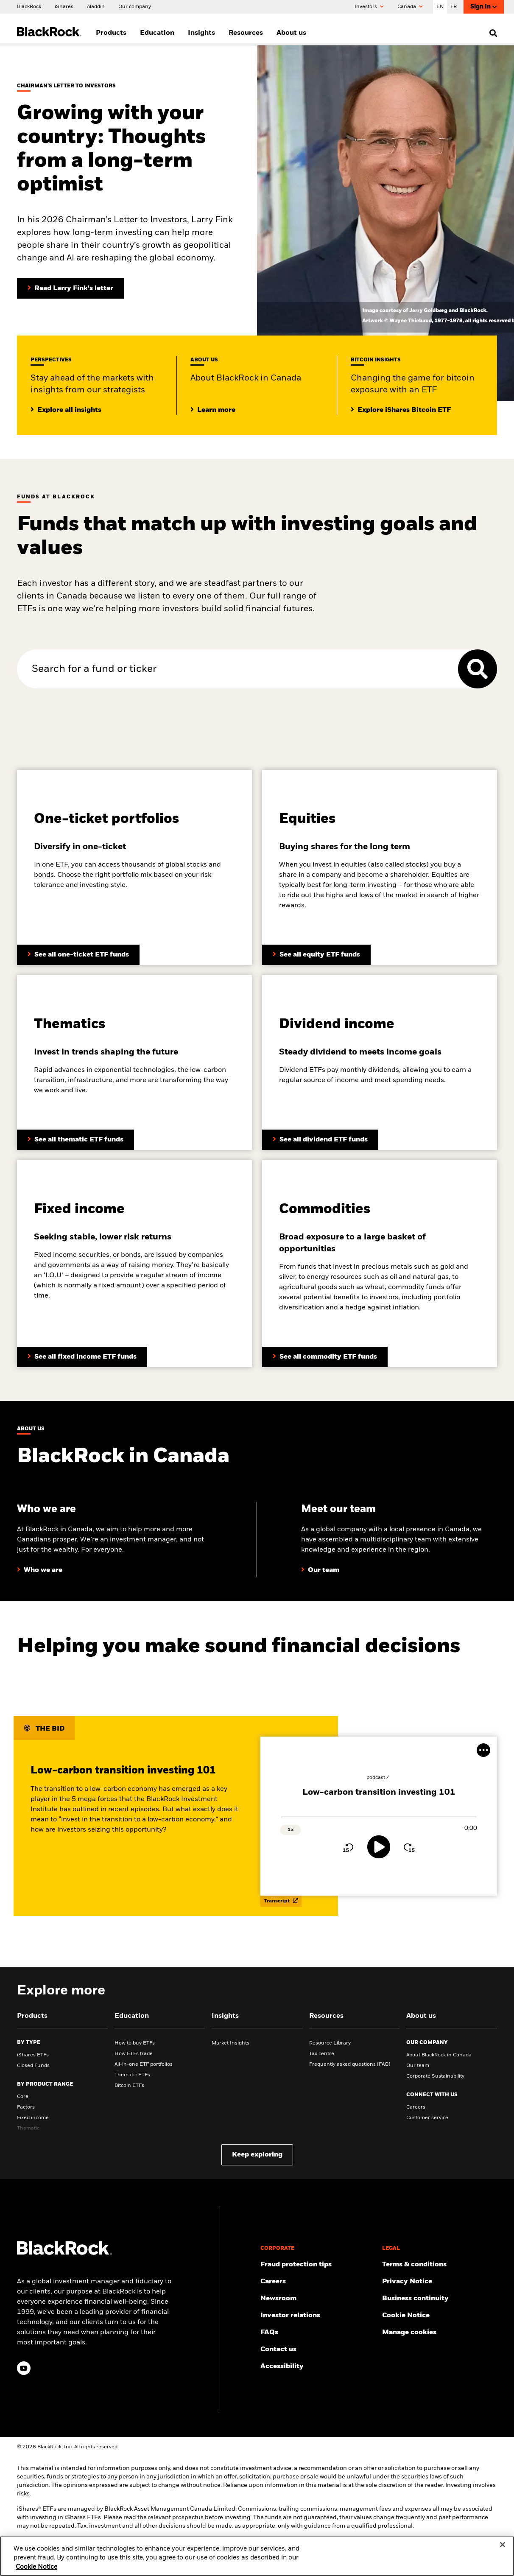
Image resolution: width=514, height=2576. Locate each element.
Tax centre (321, 2053)
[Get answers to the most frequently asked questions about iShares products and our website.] (317, 2332)
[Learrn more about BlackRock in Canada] (212, 410)
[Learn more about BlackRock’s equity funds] (316, 955)
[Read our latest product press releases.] (317, 2299)
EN (440, 6)
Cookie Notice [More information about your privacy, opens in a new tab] (36, 2573)
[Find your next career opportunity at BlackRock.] (317, 2282)
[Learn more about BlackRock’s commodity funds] (325, 1357)
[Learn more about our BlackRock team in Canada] (320, 1570)
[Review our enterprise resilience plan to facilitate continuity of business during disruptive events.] (439, 2299)
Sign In (483, 7)
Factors (26, 2107)
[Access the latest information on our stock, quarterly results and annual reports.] (317, 2315)
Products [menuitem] (111, 33)
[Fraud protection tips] (317, 2265)
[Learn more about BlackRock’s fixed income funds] (320, 1140)
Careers (415, 2107)
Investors (369, 6)
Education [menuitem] (157, 33)
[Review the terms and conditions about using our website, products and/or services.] (439, 2265)
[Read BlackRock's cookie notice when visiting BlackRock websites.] (439, 2315)
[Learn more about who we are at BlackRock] (39, 1570)
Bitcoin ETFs (129, 2085)
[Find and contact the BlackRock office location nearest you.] (317, 2349)
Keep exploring (257, 2154)
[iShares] (64, 6)
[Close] (502, 2550)
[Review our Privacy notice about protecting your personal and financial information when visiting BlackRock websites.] (439, 2282)
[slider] (379, 1817)
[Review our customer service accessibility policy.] (317, 2366)
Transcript (281, 1901)
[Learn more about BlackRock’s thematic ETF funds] (75, 1140)
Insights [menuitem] (201, 33)
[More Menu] (483, 1750)
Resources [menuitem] (246, 33)
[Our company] (134, 6)
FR (453, 6)
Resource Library (330, 2043)
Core (22, 2096)
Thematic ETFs (132, 2075)
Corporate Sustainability (435, 2076)
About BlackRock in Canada (439, 2055)
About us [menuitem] (291, 33)
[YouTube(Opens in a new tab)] (24, 2368)
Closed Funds (33, 2065)
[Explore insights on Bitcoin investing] (401, 410)
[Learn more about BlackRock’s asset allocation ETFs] (78, 955)
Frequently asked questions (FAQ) (349, 2064)
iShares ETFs (33, 2055)
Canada (410, 6)
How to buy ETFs (135, 2043)
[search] (491, 33)
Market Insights (230, 2043)
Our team (417, 2065)
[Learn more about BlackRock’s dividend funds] (82, 1357)
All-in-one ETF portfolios (144, 2064)
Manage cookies (409, 2332)
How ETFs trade (134, 2053)
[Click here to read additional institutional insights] (66, 410)
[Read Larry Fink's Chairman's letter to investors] (70, 288)
